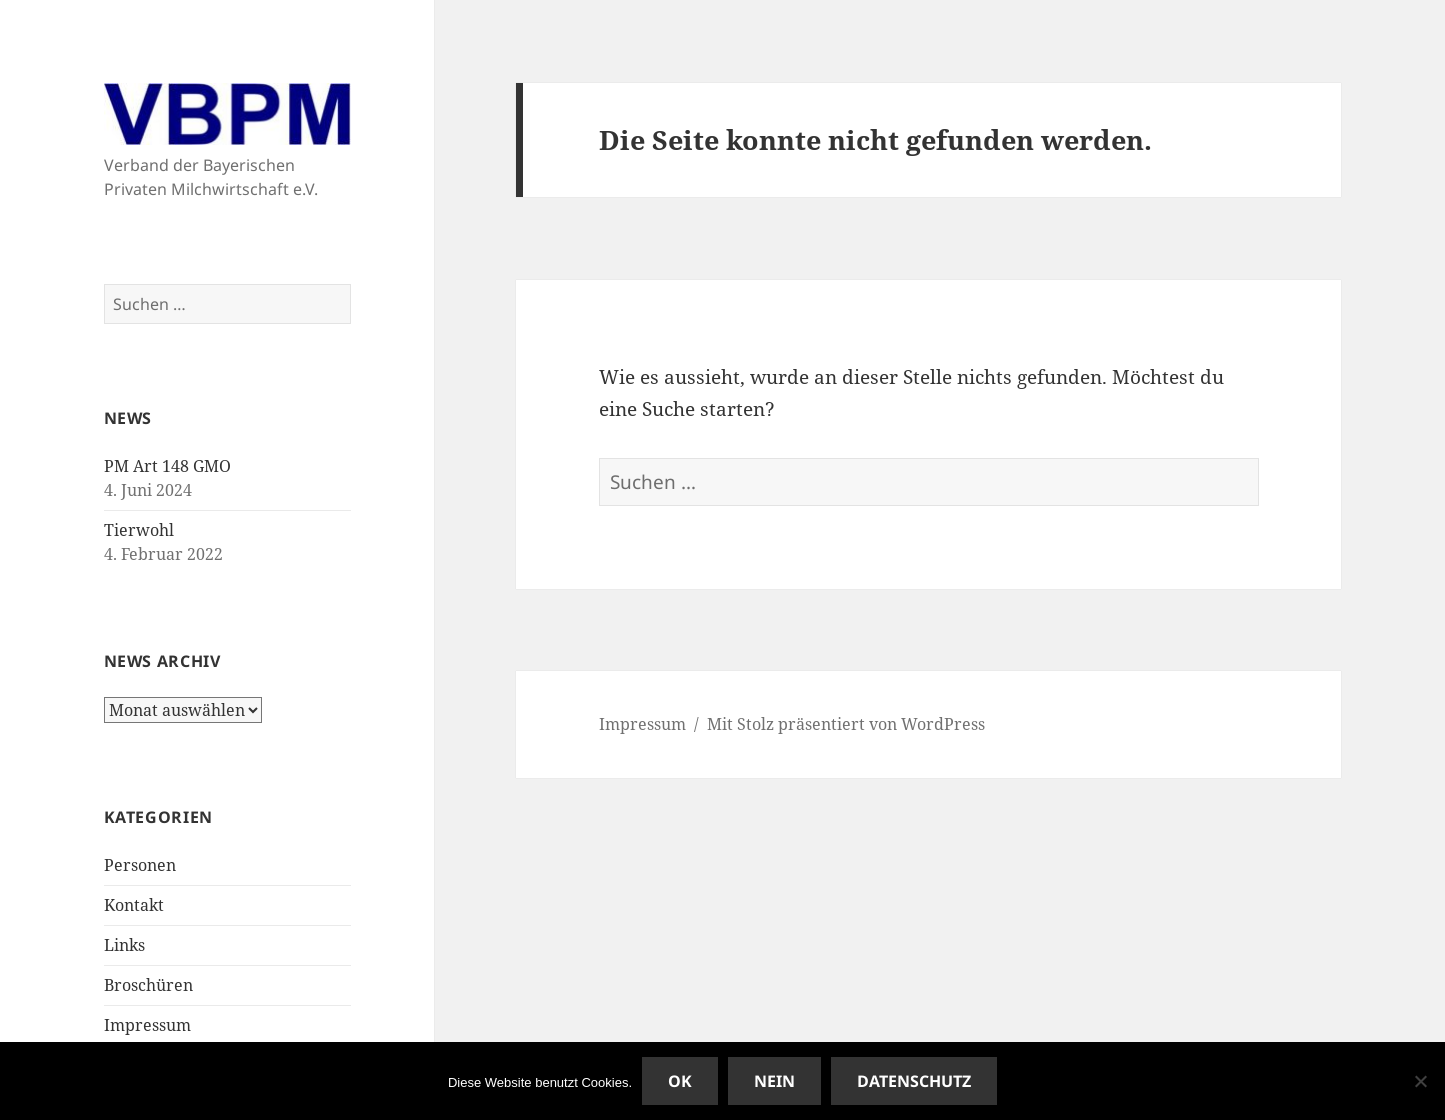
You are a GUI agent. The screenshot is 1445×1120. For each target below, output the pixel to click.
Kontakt (134, 905)
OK (680, 1081)
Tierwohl (139, 530)
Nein (774, 1081)
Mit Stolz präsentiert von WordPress (846, 724)
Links (124, 945)
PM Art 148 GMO (167, 466)
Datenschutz (914, 1081)
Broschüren (148, 985)
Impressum (147, 1025)
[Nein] (1420, 1081)
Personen (140, 865)
